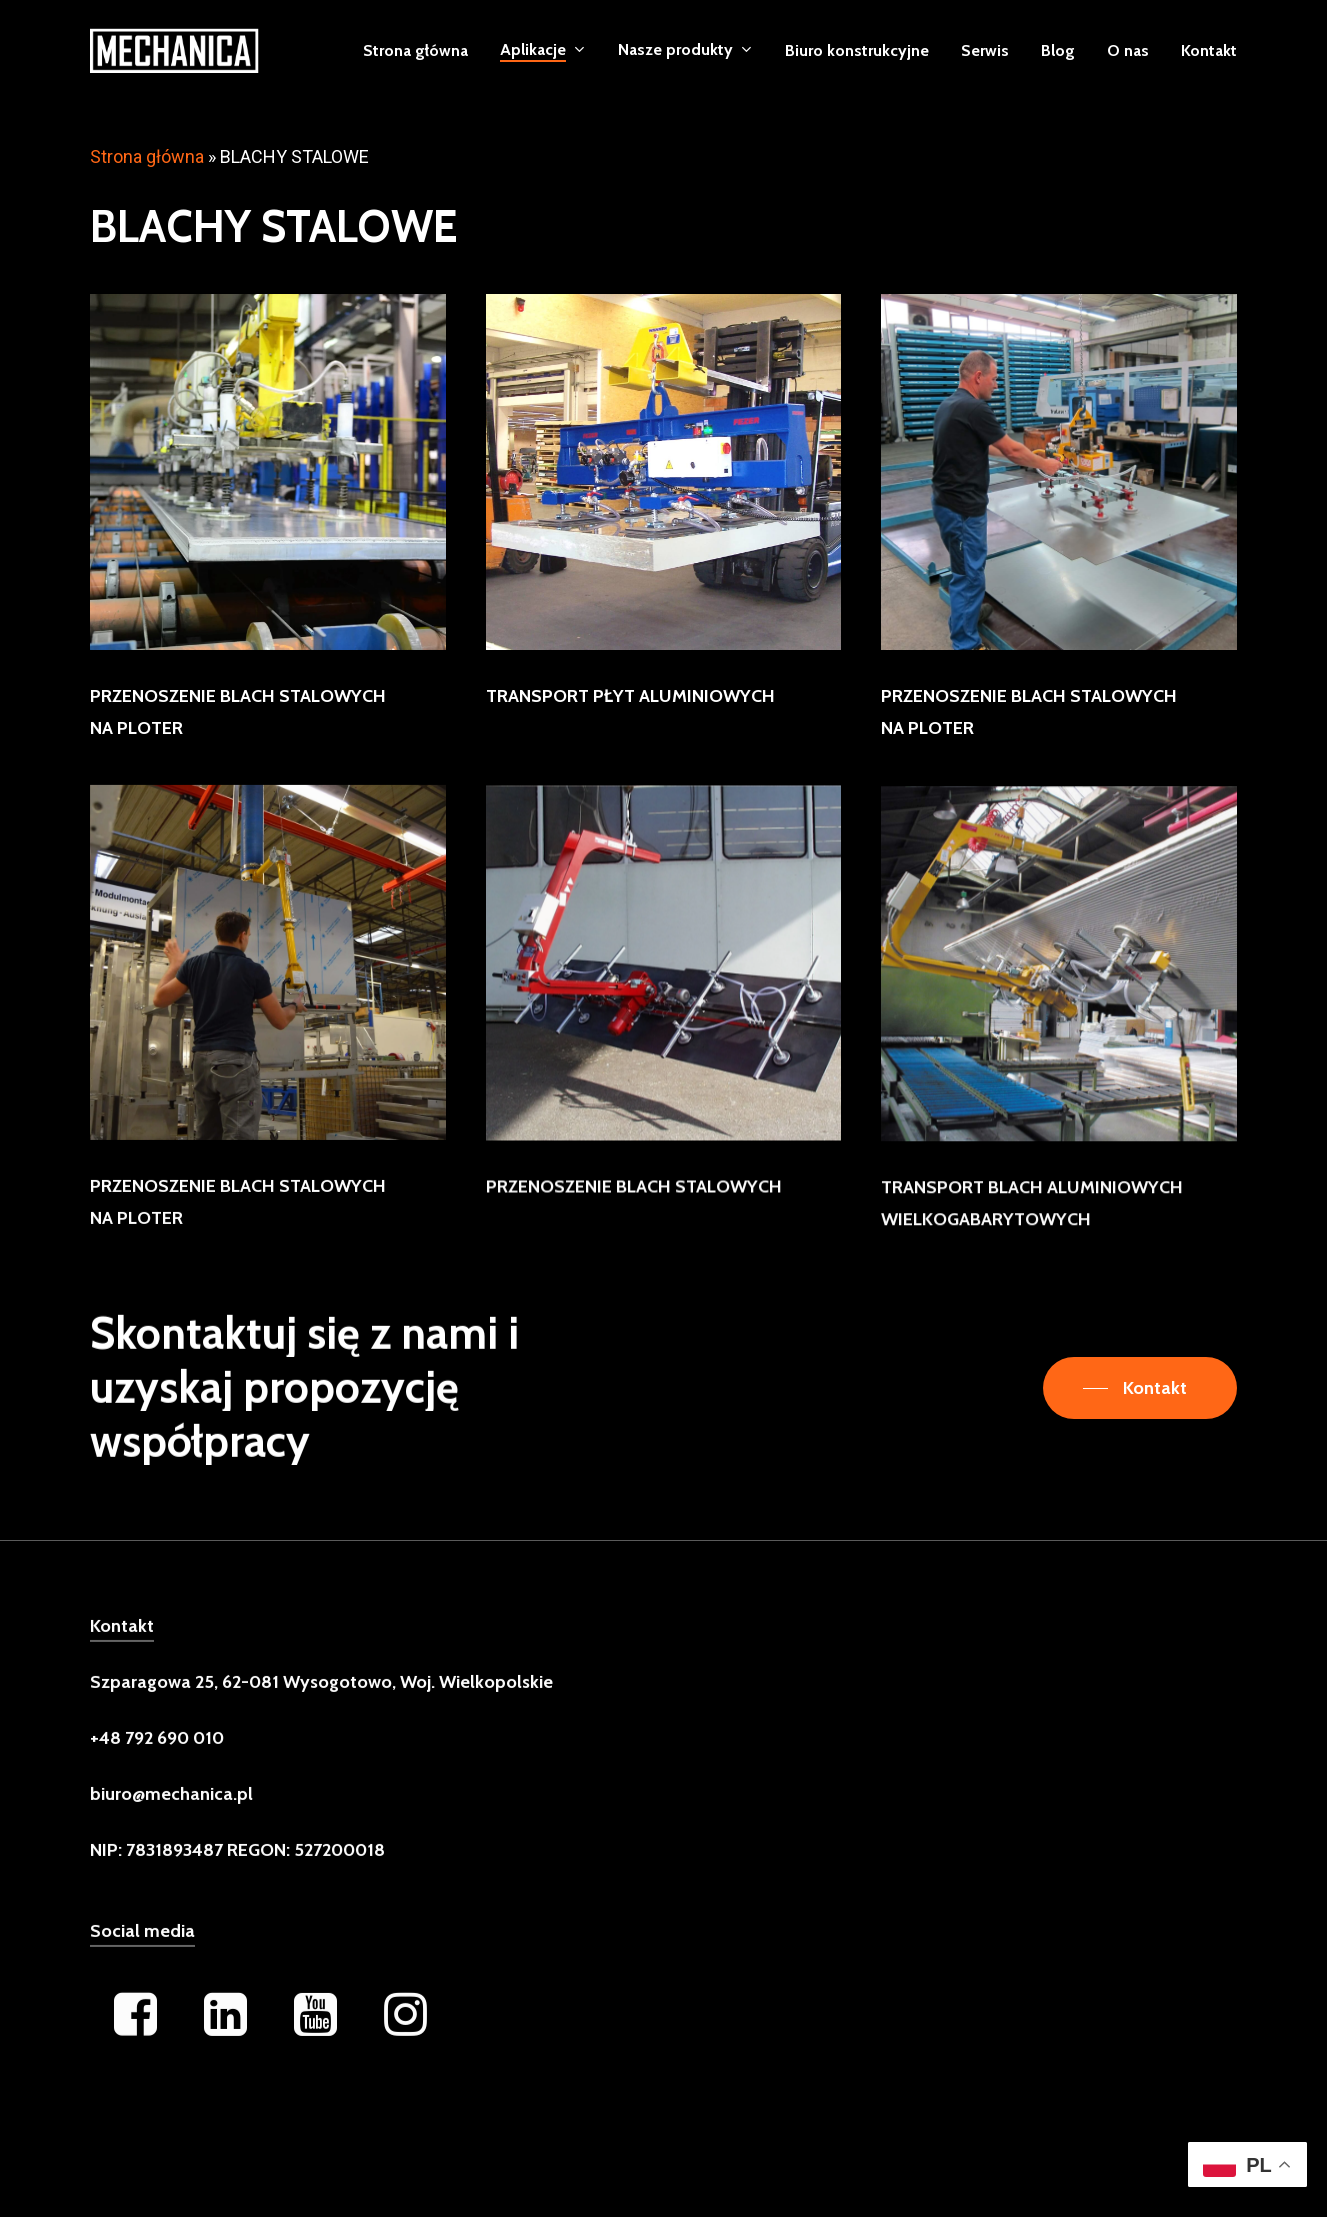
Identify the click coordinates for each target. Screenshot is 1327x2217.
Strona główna (147, 156)
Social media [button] (142, 1965)
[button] (1140, 1388)
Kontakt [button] (122, 1660)
